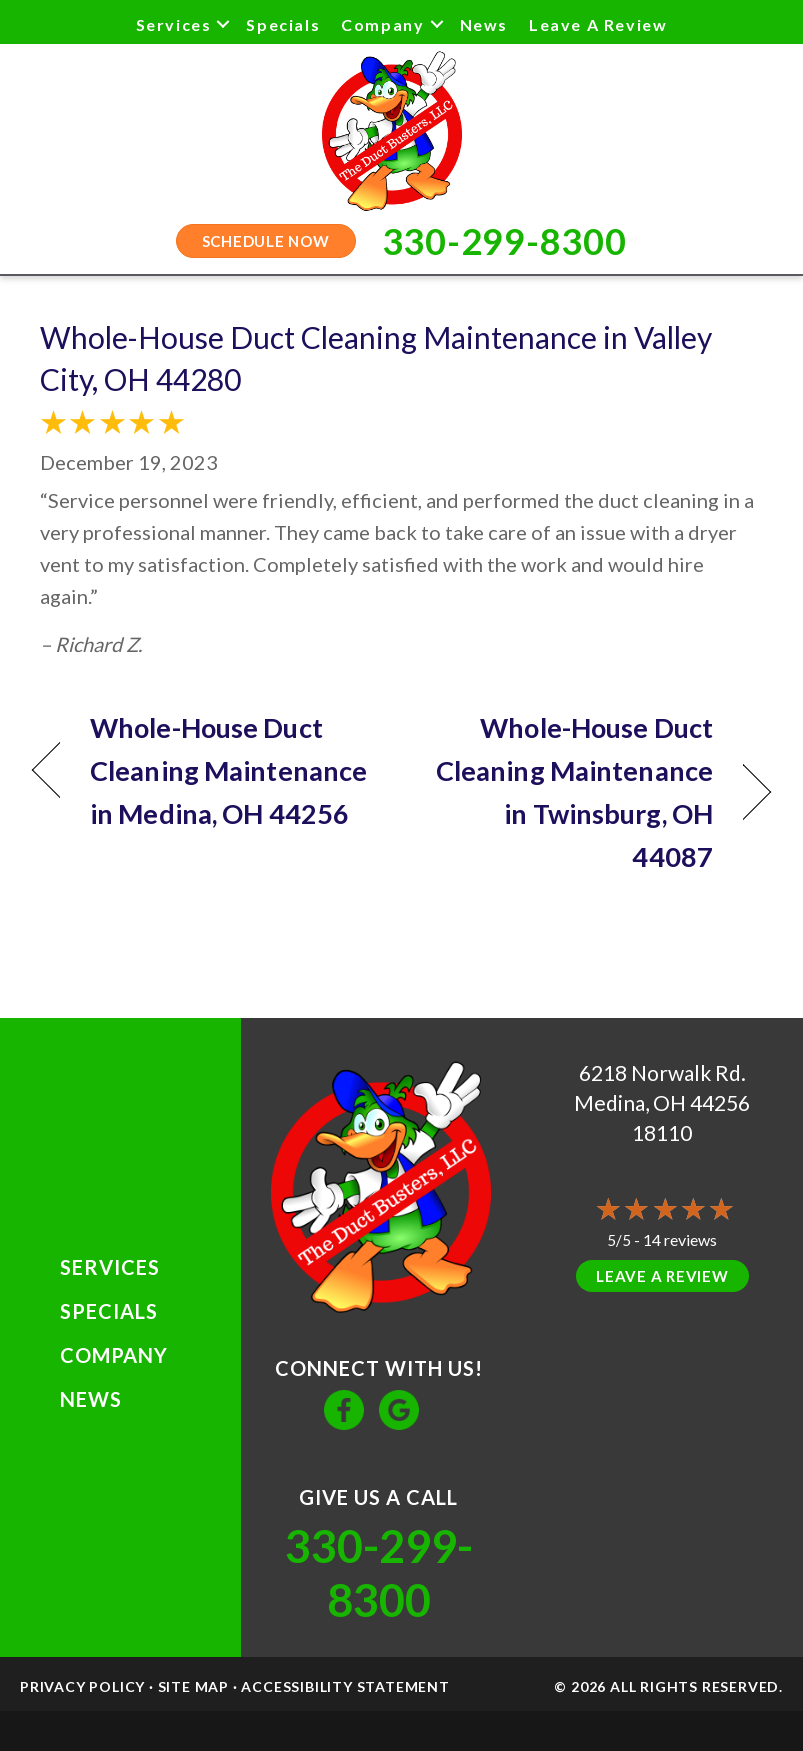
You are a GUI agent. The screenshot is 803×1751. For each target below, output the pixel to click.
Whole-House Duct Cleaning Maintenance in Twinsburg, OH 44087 (568, 792)
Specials (283, 24)
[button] (223, 24)
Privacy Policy (82, 1686)
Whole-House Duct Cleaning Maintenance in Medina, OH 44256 (228, 770)
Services (174, 24)
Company (382, 24)
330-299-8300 (379, 1573)
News (484, 24)
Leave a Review (598, 24)
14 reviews (680, 1239)
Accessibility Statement (345, 1686)
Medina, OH (630, 1102)
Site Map (193, 1686)
